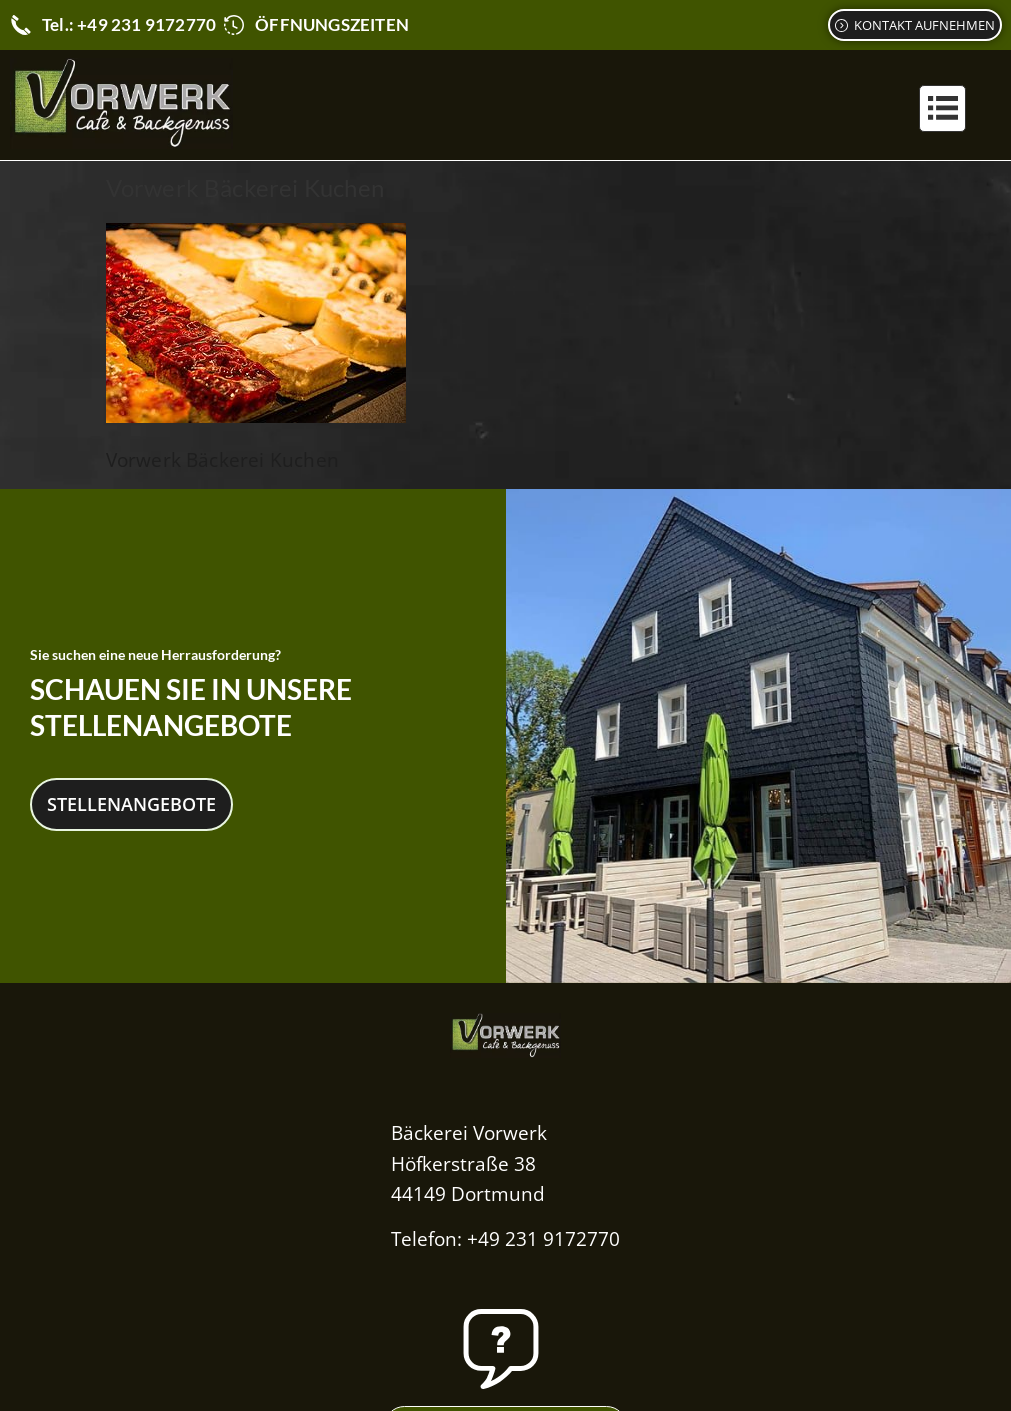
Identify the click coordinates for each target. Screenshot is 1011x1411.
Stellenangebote (131, 801)
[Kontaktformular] (915, 25)
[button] (942, 108)
